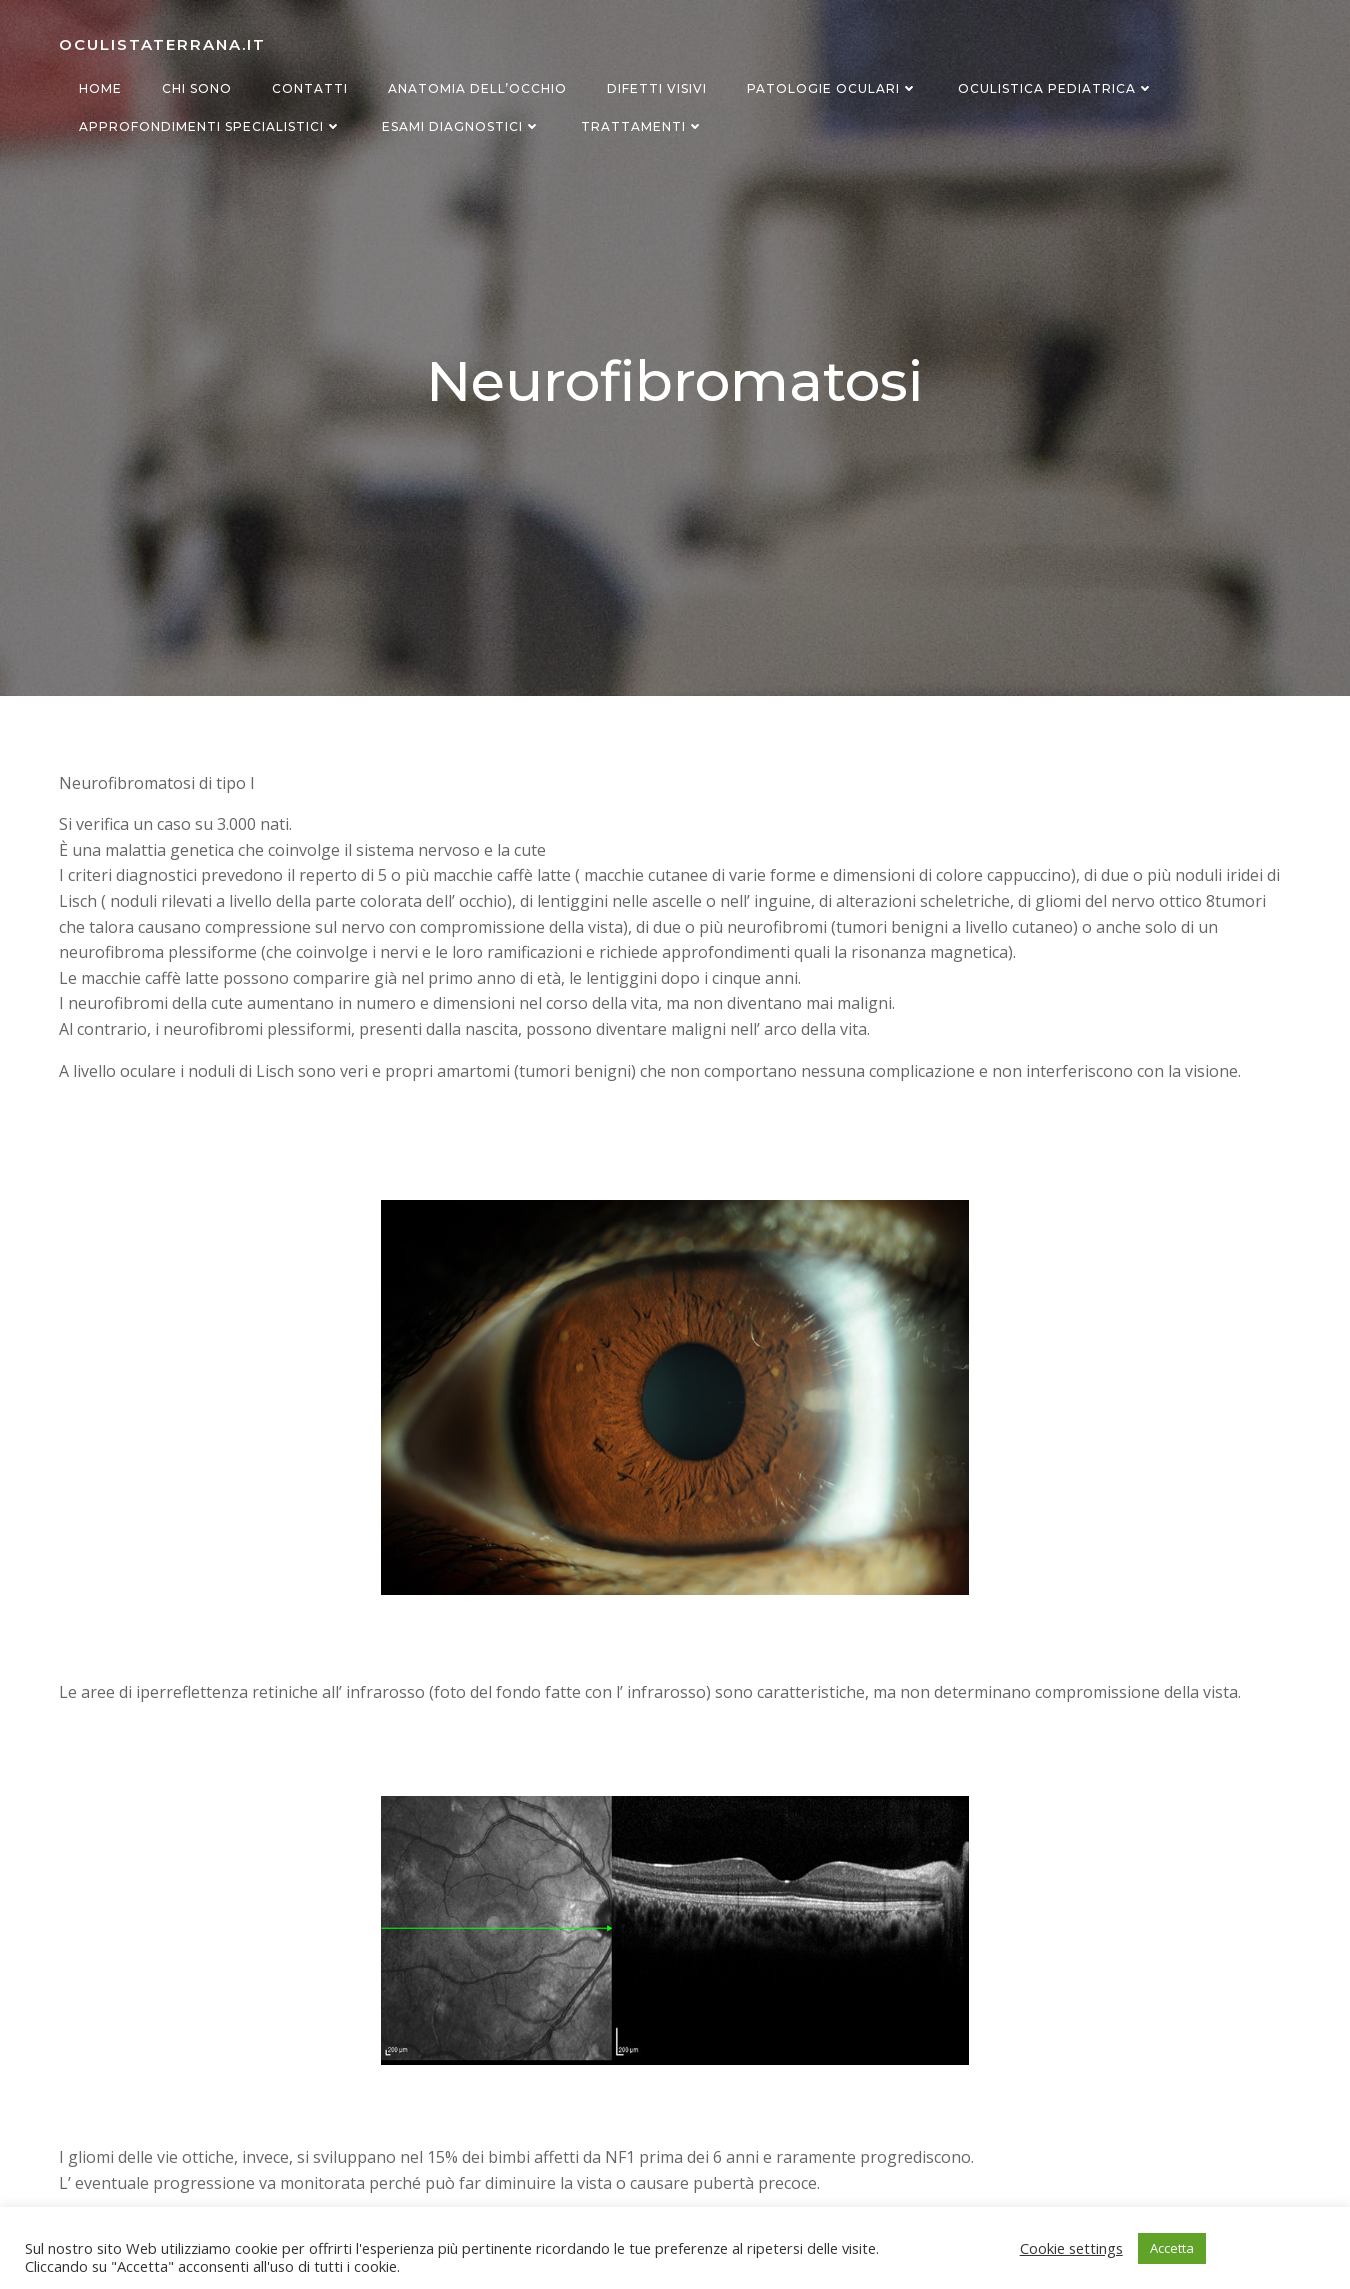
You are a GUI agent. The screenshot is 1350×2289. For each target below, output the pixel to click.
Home (100, 88)
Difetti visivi (657, 88)
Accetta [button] (1172, 2248)
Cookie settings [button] (1071, 2248)
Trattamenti (642, 126)
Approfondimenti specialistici (210, 126)
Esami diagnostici (461, 126)
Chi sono (197, 88)
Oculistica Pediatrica (1056, 88)
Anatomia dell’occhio (477, 88)
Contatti (310, 88)
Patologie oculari (832, 88)
